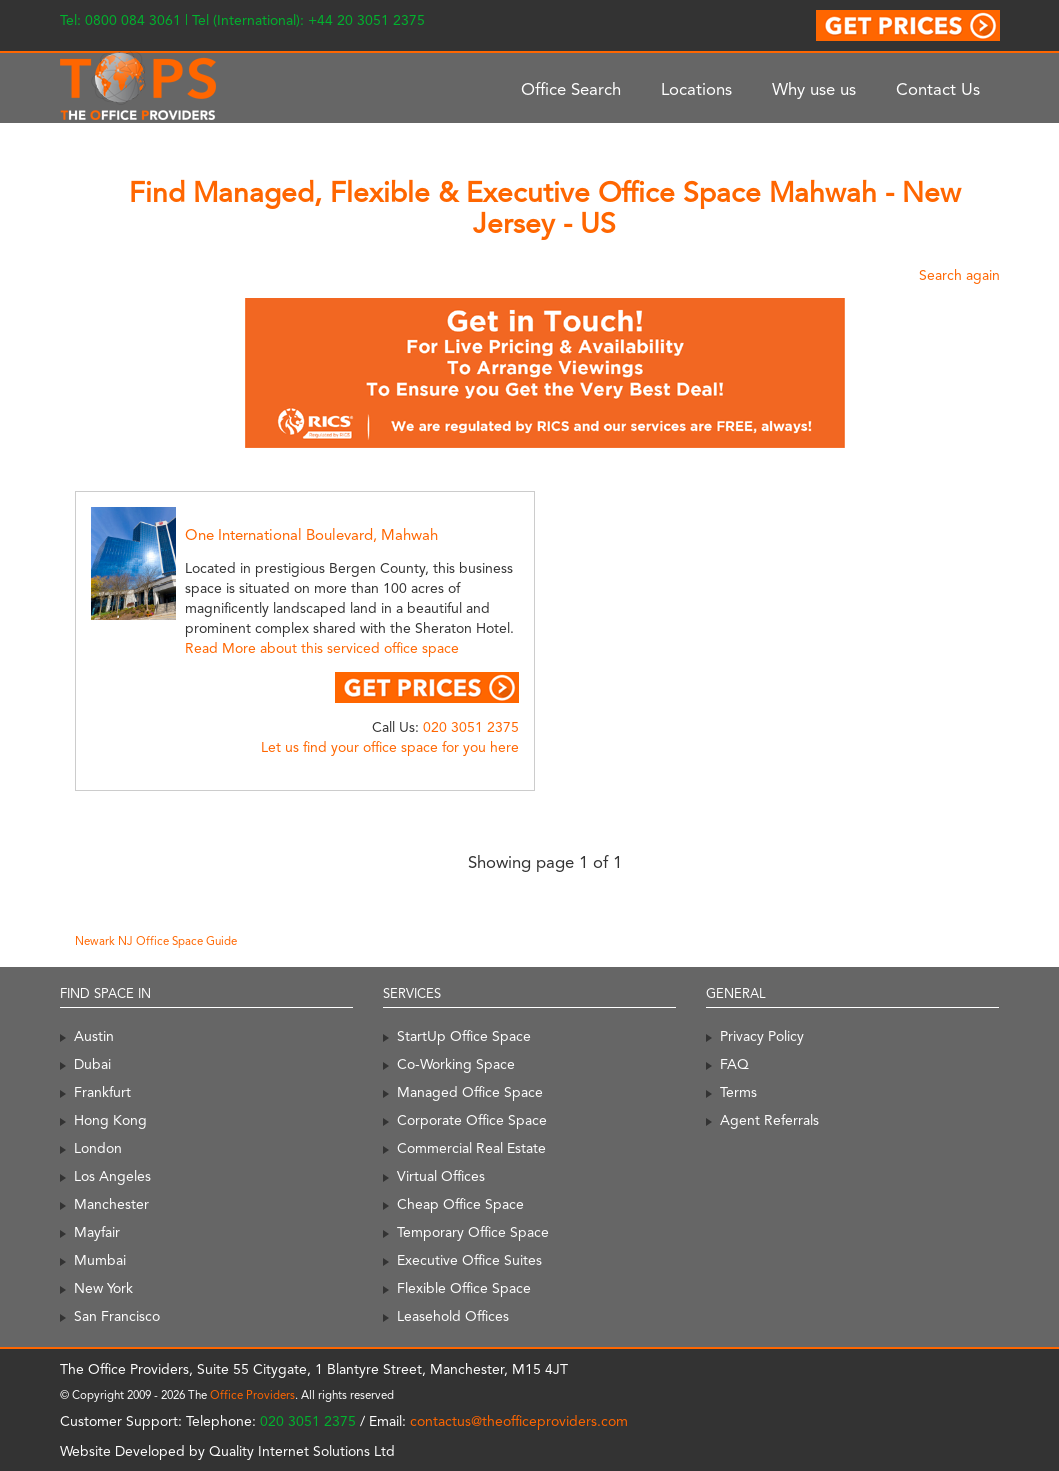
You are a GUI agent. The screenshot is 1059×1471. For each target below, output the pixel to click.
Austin (94, 1036)
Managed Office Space (470, 1092)
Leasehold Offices (453, 1316)
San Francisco (117, 1316)
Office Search (571, 89)
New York (103, 1288)
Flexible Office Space (464, 1288)
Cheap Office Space (460, 1204)
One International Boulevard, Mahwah (311, 535)
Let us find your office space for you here (390, 747)
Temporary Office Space (473, 1232)
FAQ (734, 1064)
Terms (738, 1092)
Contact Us (938, 89)
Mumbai (100, 1260)
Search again (959, 275)
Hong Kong (110, 1120)
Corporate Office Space (472, 1120)
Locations (696, 89)
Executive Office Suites (469, 1260)
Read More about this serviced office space (322, 648)
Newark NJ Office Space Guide (156, 941)
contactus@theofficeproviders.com (519, 1421)
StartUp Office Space (464, 1036)
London (98, 1148)
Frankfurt (102, 1092)
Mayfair (97, 1232)
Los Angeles (112, 1176)
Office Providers (252, 1395)
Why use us (814, 89)
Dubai (92, 1064)
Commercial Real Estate (471, 1148)
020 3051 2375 (471, 727)
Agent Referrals (769, 1120)
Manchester (111, 1204)
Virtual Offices (441, 1176)
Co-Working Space (456, 1064)
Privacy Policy (762, 1036)
